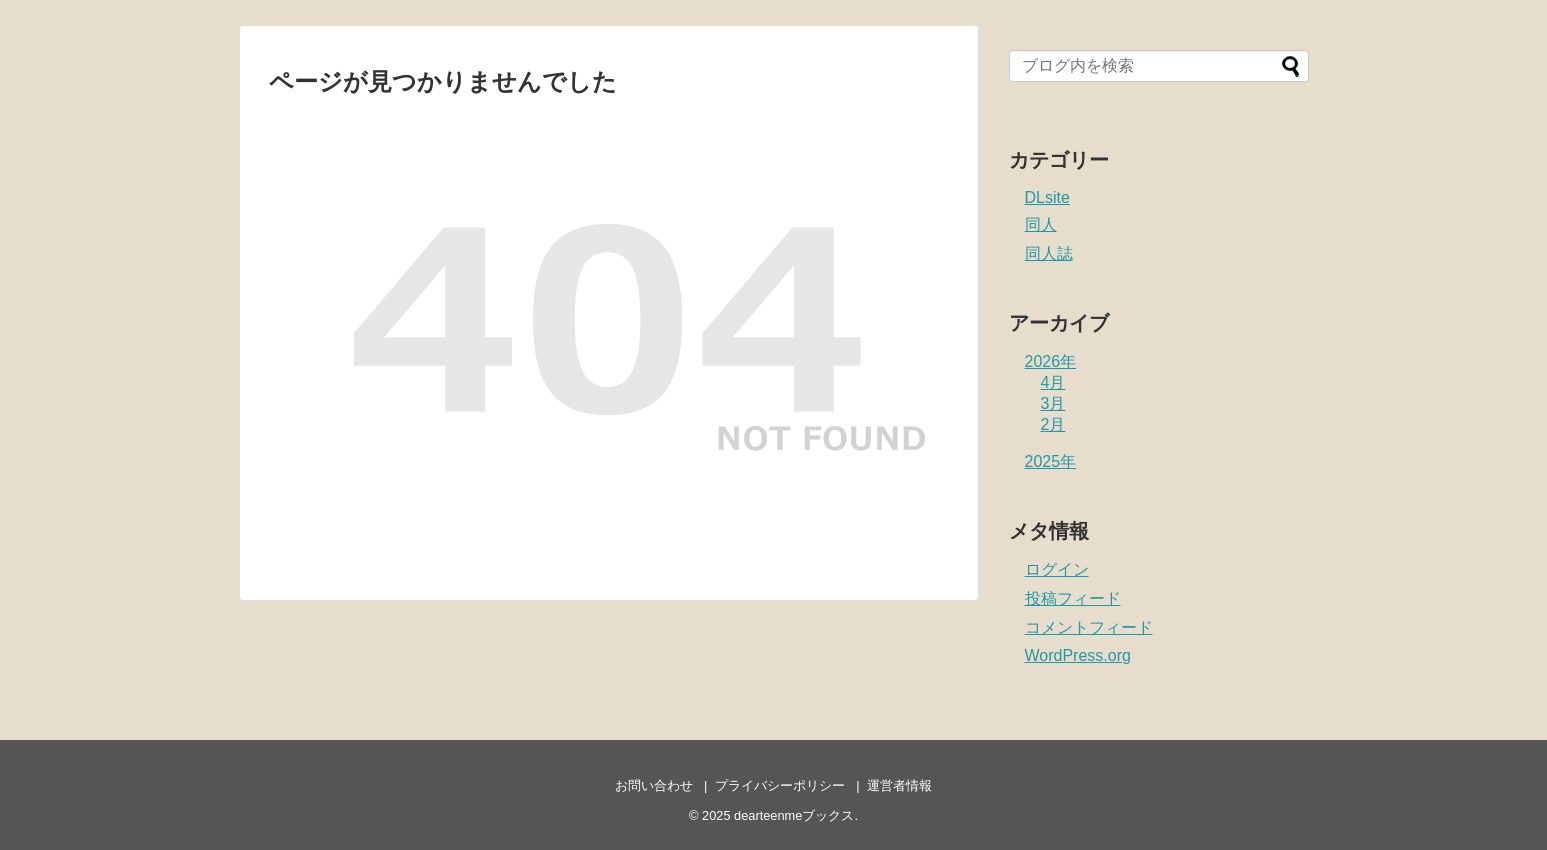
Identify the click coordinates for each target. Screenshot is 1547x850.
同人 (1041, 224)
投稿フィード (1073, 598)
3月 (1053, 403)
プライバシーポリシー (780, 785)
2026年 (1051, 361)
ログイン (1057, 569)
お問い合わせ (654, 785)
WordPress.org (1078, 655)
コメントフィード (1089, 627)
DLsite (1047, 197)
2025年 (1051, 461)
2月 (1053, 424)
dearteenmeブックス (794, 815)
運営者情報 (899, 785)
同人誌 (1049, 253)
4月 (1053, 382)
